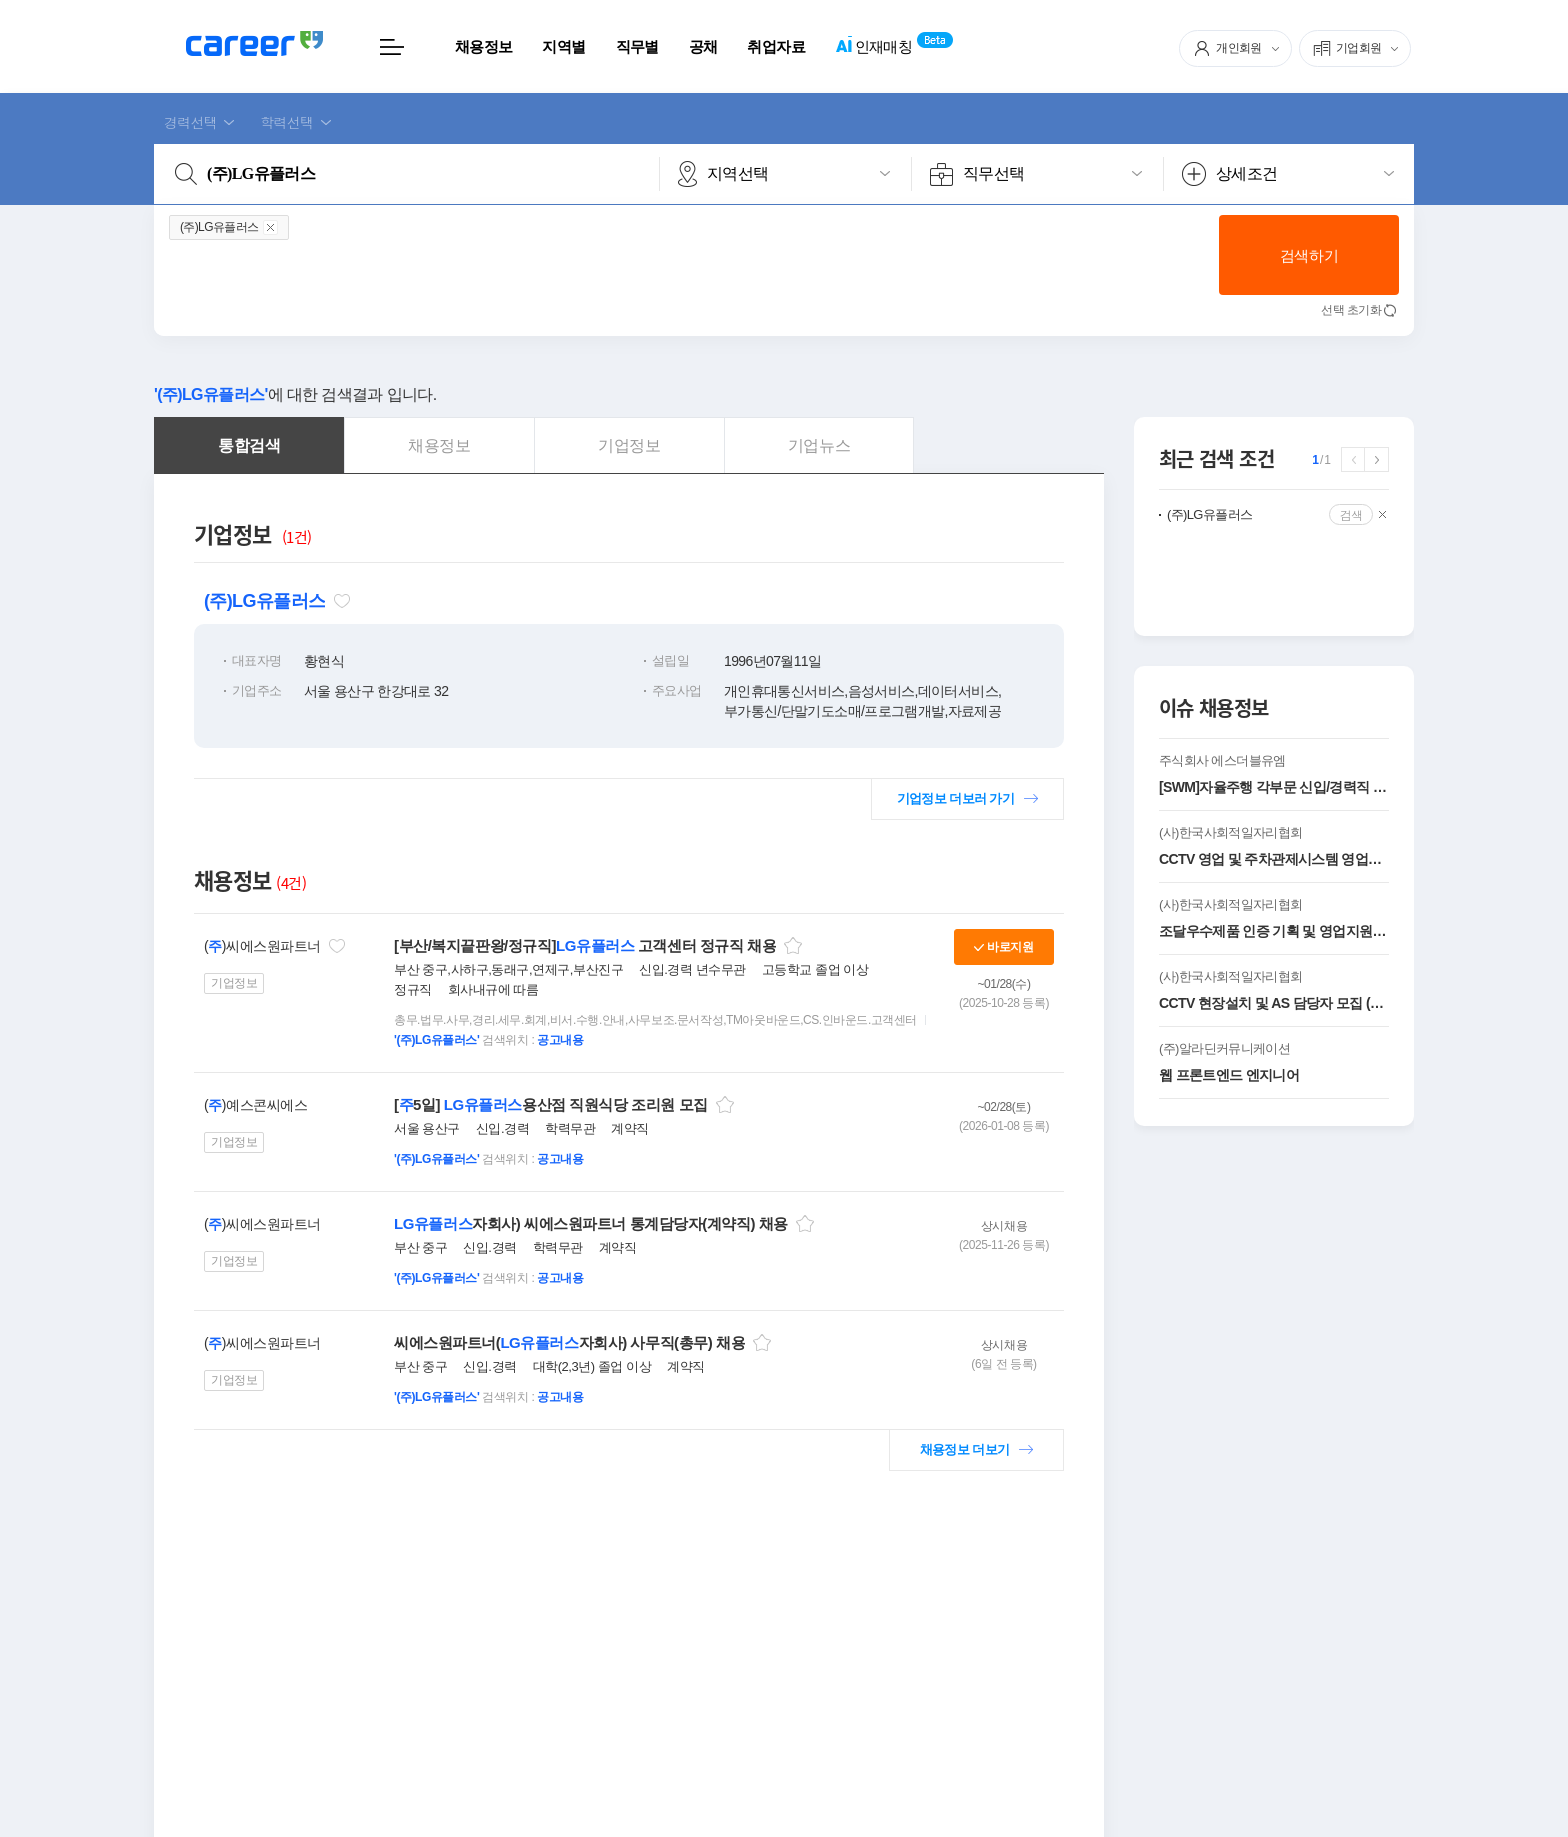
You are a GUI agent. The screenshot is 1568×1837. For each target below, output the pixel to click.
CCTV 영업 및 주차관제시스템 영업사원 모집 (1274, 859)
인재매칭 (873, 47)
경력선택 (190, 122)
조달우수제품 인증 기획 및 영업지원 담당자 (1274, 931)
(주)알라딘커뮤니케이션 (1224, 1048)
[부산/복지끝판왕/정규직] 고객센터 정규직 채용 (585, 945)
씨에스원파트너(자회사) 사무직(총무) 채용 (569, 1342)
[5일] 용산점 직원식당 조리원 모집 (551, 1104)
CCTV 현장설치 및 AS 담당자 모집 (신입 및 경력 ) (1274, 1003)
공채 (703, 46)
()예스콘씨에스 (255, 1105)
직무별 (637, 46)
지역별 (563, 46)
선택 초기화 (1351, 310)
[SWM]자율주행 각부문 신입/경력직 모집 (1274, 787)
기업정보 (234, 983)
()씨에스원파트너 (262, 946)
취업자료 (775, 46)
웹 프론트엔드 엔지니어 (1229, 1075)
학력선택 (286, 122)
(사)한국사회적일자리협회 (1230, 832)
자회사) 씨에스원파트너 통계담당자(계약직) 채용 (591, 1223)
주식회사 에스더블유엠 (1222, 760)
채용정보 (483, 46)
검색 (1351, 514)
